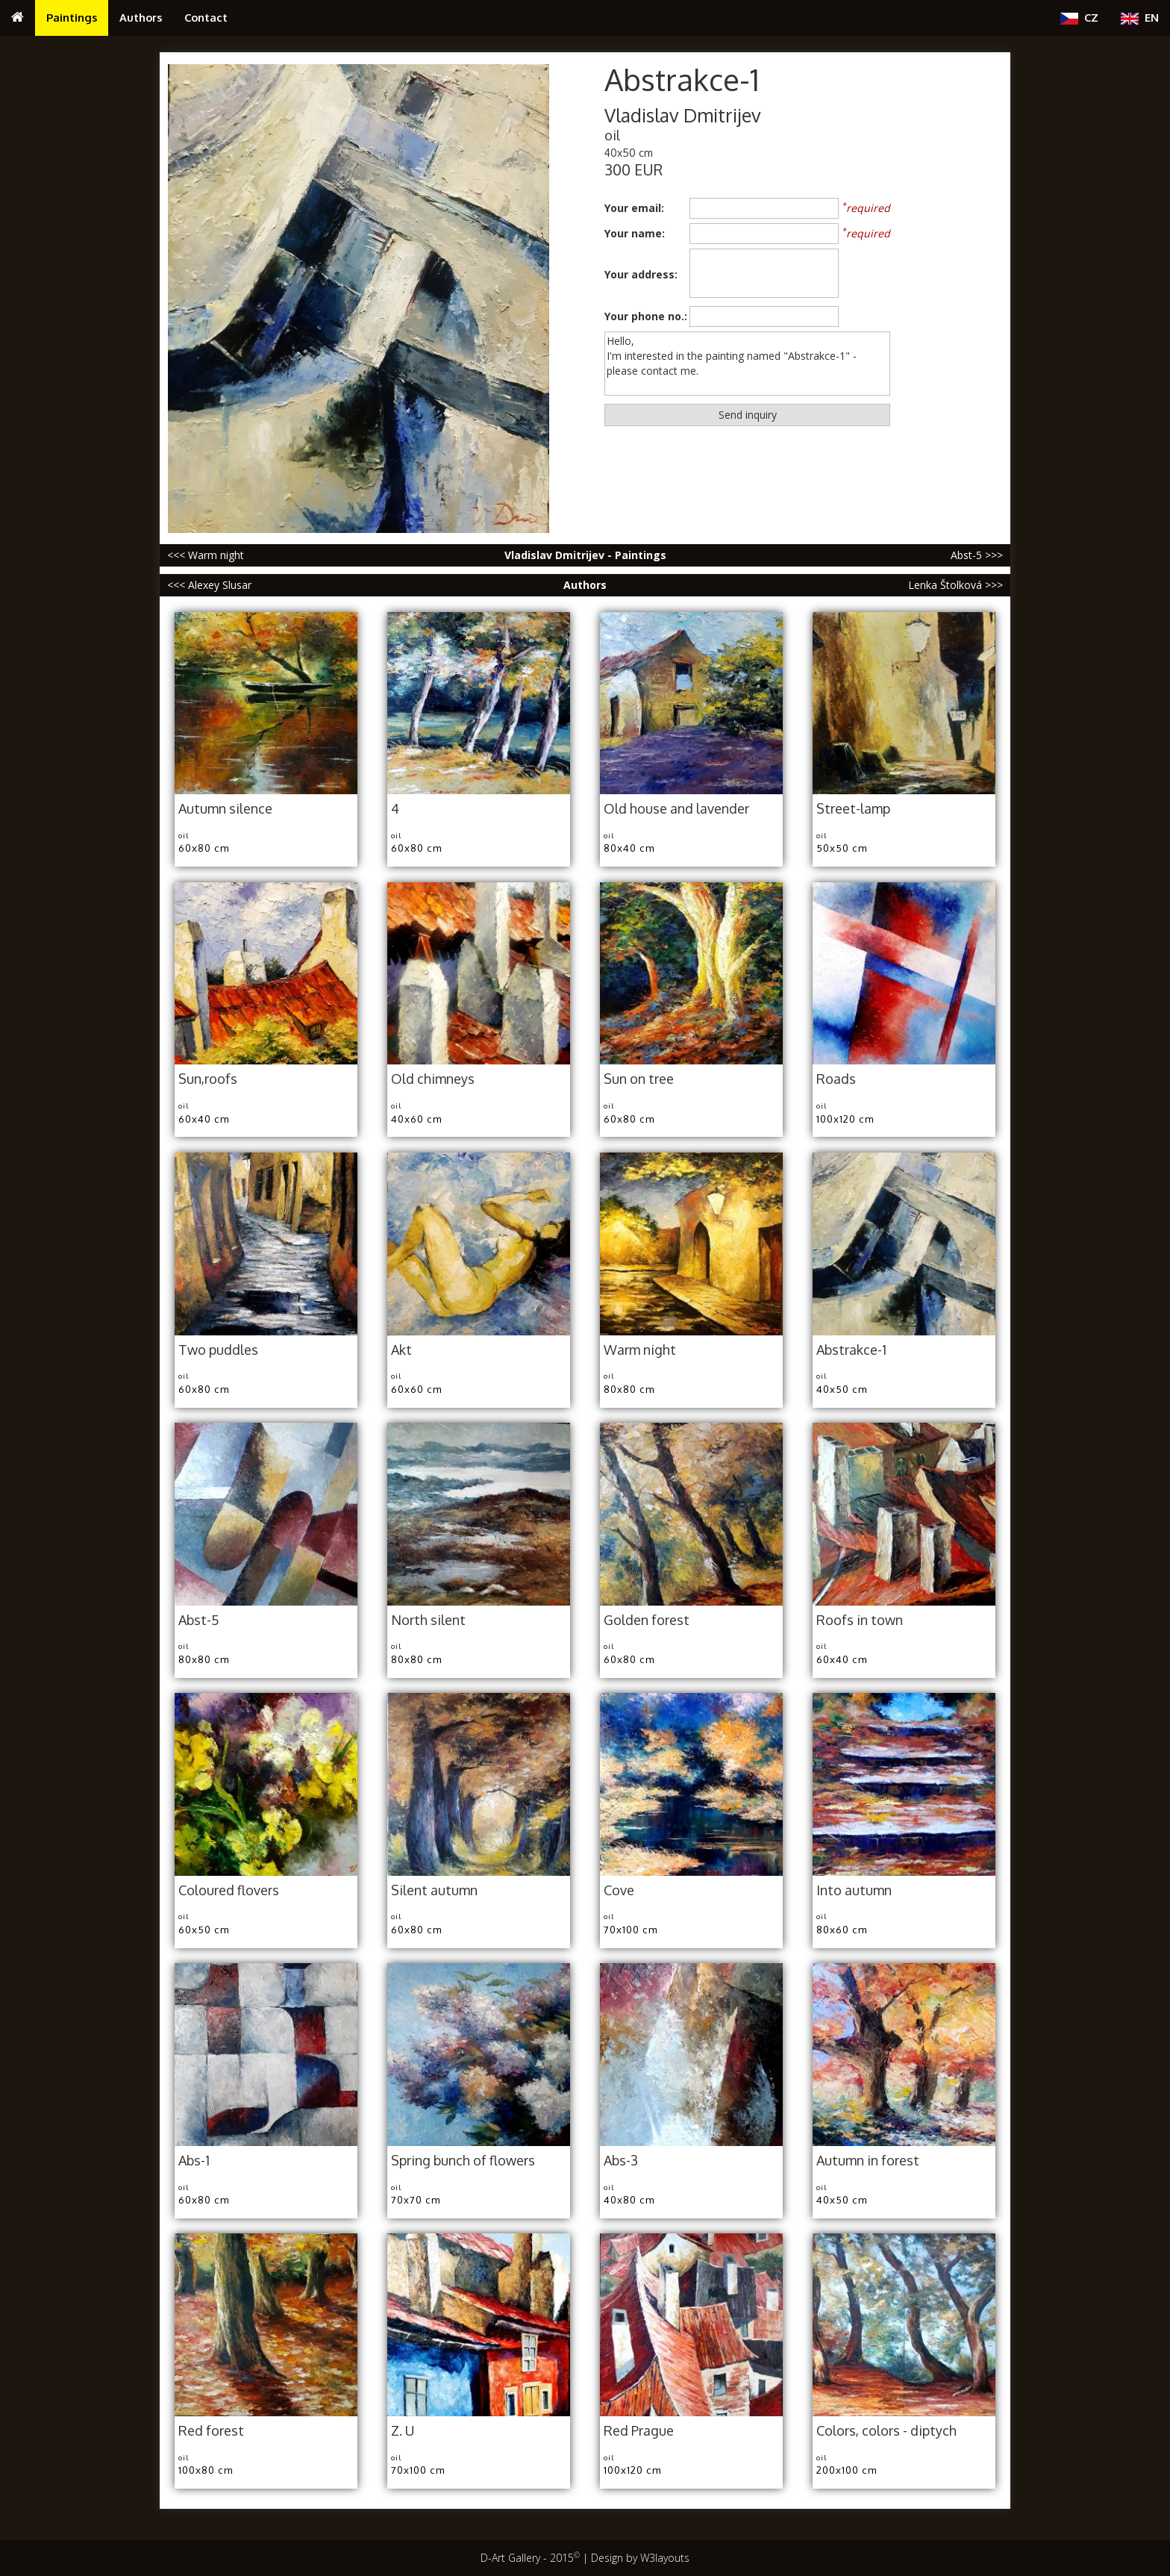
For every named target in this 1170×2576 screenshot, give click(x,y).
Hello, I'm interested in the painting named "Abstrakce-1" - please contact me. (747, 363)
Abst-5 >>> (977, 555)
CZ (1079, 17)
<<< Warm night (205, 555)
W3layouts (664, 2558)
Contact (206, 17)
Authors (140, 17)
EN (1140, 17)
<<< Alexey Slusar (209, 585)
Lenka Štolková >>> (955, 585)
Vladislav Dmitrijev (682, 115)
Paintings (71, 17)
